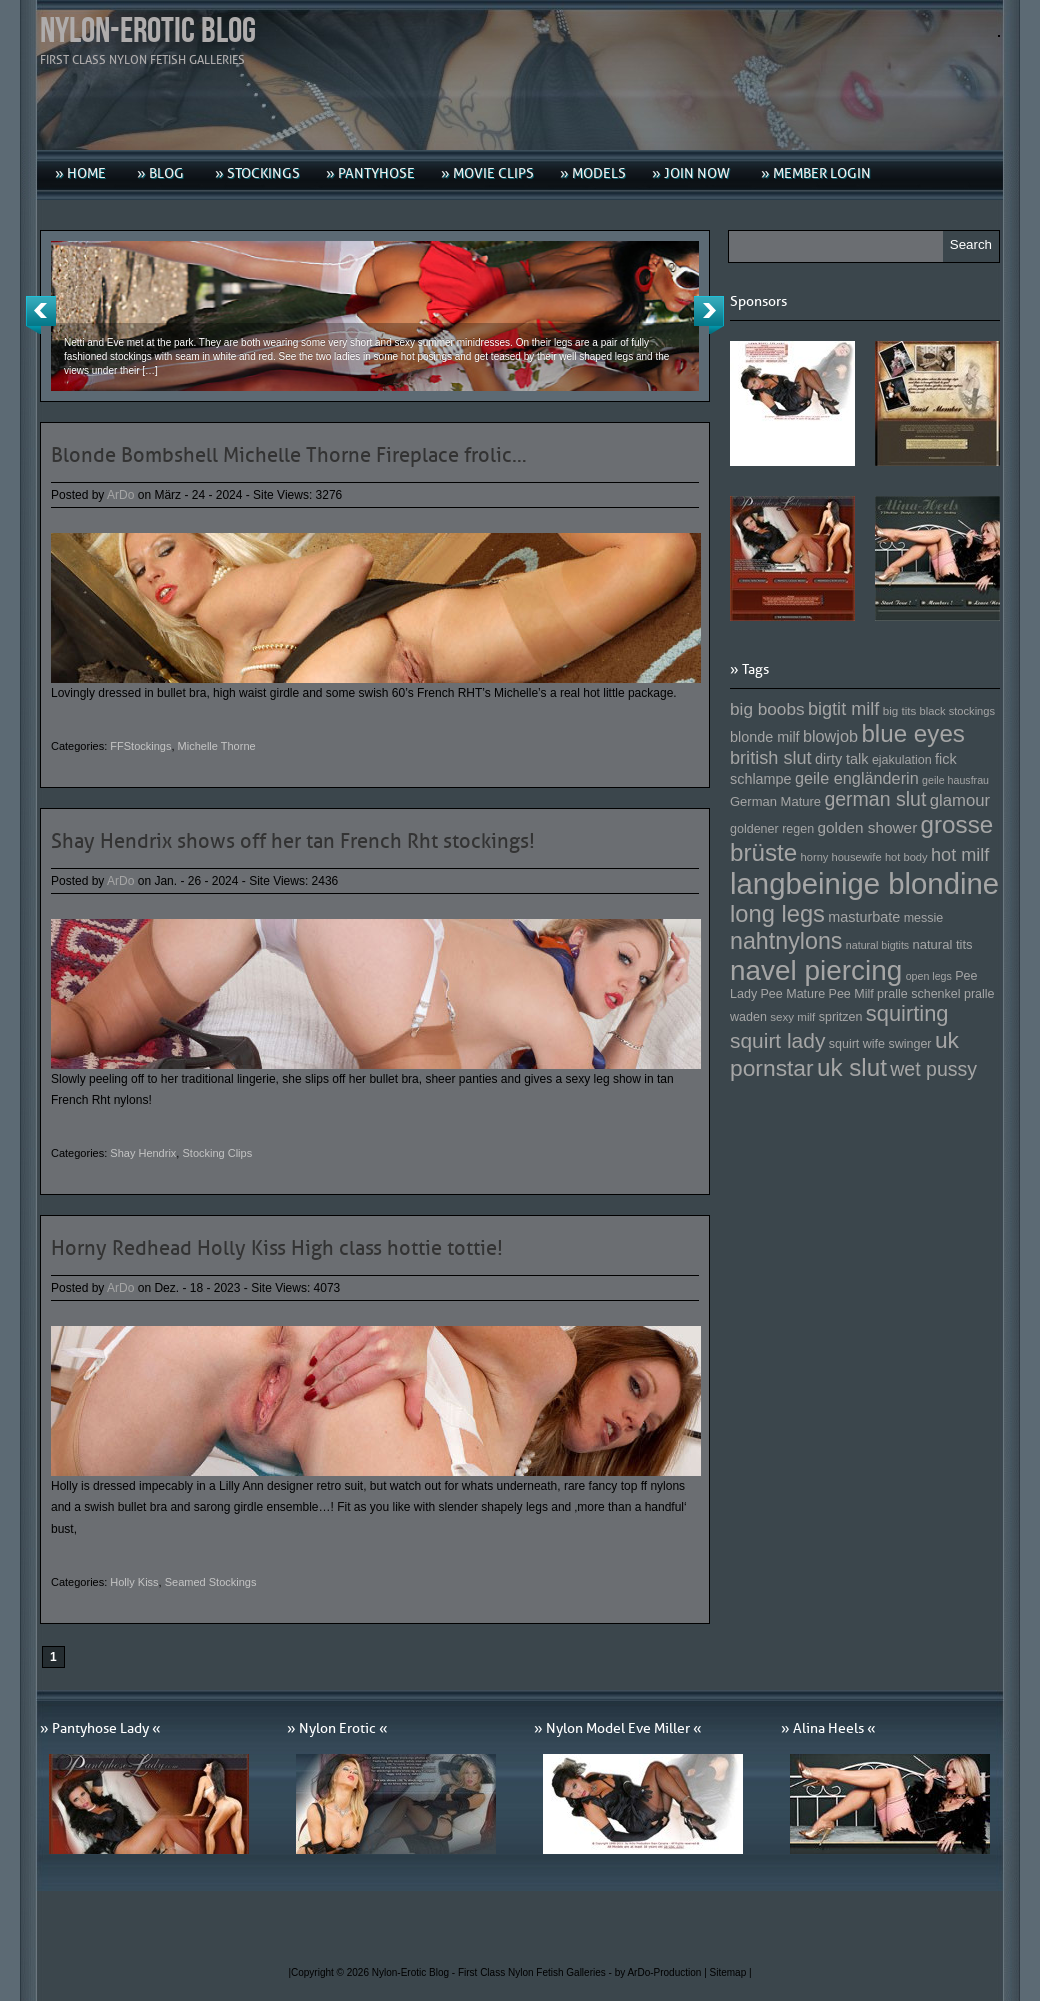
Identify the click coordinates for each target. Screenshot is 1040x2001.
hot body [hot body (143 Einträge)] (906, 857)
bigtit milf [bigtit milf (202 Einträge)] (844, 709)
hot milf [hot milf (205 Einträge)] (960, 855)
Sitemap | (731, 1972)
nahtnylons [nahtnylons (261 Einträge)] (786, 941)
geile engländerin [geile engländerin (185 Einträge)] (857, 778)
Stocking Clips (217, 1153)
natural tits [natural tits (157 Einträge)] (943, 944)
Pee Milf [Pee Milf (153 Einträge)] (851, 994)
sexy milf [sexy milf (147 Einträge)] (792, 1016)
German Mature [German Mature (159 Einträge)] (775, 801)
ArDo (120, 495)
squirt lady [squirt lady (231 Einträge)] (777, 1040)
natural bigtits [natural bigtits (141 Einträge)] (877, 945)
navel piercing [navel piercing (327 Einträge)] (816, 970)
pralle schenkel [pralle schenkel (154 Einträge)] (919, 994)
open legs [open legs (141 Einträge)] (929, 976)
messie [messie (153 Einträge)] (924, 918)
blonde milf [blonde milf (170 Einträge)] (765, 737)
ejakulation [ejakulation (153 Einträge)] (902, 760)
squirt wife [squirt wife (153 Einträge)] (857, 1044)
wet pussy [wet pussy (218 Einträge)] (933, 1069)
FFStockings (140, 746)
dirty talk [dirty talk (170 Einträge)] (842, 759)
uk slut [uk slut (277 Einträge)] (852, 1067)
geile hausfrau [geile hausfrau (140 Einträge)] (955, 780)
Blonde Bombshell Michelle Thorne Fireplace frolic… (289, 455)
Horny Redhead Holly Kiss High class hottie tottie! (277, 1248)
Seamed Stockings (211, 1582)
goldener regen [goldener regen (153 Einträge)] (772, 829)
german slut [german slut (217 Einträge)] (875, 799)
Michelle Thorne (217, 746)
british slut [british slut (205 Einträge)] (771, 758)
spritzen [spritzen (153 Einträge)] (841, 1017)
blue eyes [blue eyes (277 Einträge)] (913, 733)
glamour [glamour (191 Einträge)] (960, 800)
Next (709, 315)
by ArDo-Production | (662, 1972)
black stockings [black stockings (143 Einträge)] (957, 711)
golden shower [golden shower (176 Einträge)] (868, 827)
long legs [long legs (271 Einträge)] (777, 914)
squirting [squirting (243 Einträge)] (907, 1013)
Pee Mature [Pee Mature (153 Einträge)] (792, 994)
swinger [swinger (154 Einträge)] (909, 1044)
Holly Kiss (134, 1582)
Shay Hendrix (143, 1153)
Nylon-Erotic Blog (148, 31)
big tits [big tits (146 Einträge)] (900, 710)
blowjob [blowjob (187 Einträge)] (830, 736)
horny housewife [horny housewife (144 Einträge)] (841, 857)
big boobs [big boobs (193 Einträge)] (767, 709)
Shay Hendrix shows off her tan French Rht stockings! (293, 841)
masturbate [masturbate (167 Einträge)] (864, 917)
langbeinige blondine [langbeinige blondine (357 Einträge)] (864, 883)
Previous (41, 315)
